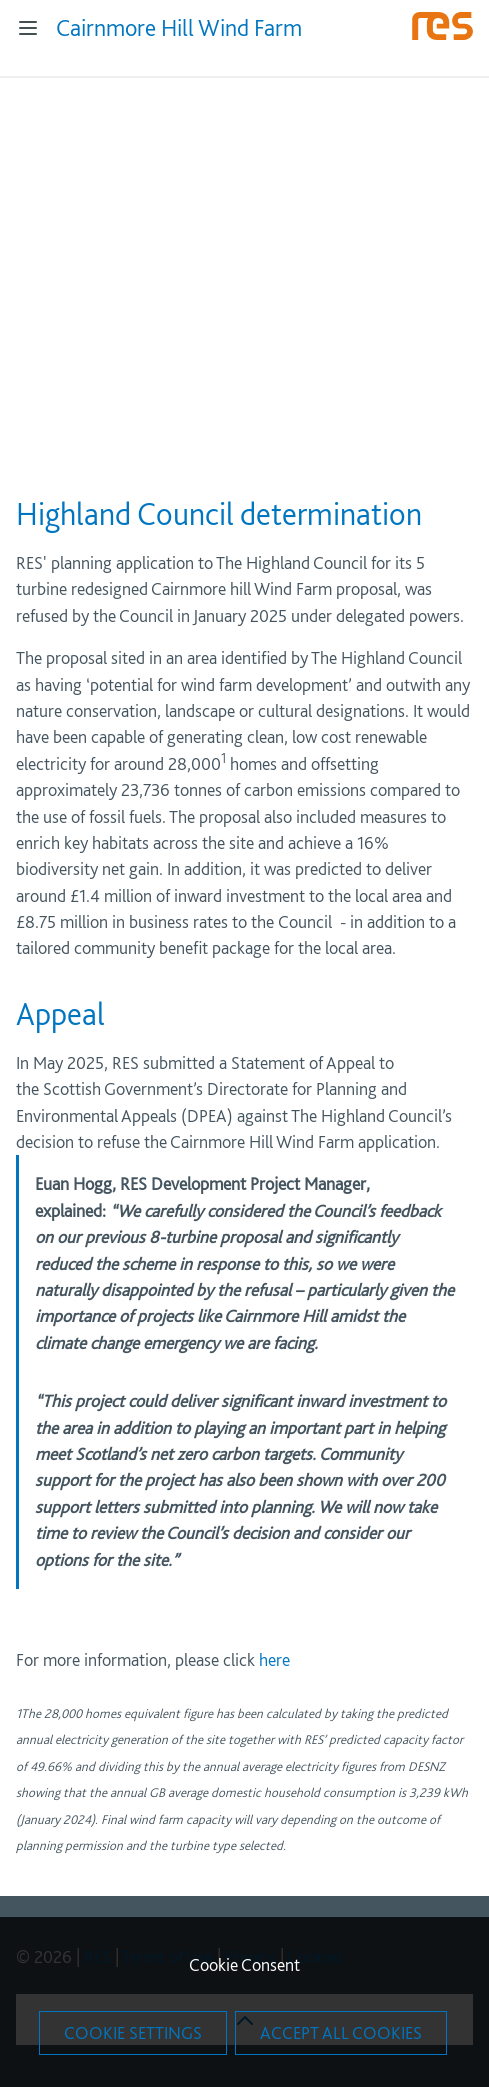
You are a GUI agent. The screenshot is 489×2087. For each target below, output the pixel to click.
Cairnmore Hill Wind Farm (179, 27)
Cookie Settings (133, 2032)
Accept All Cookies (341, 2032)
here (274, 1659)
